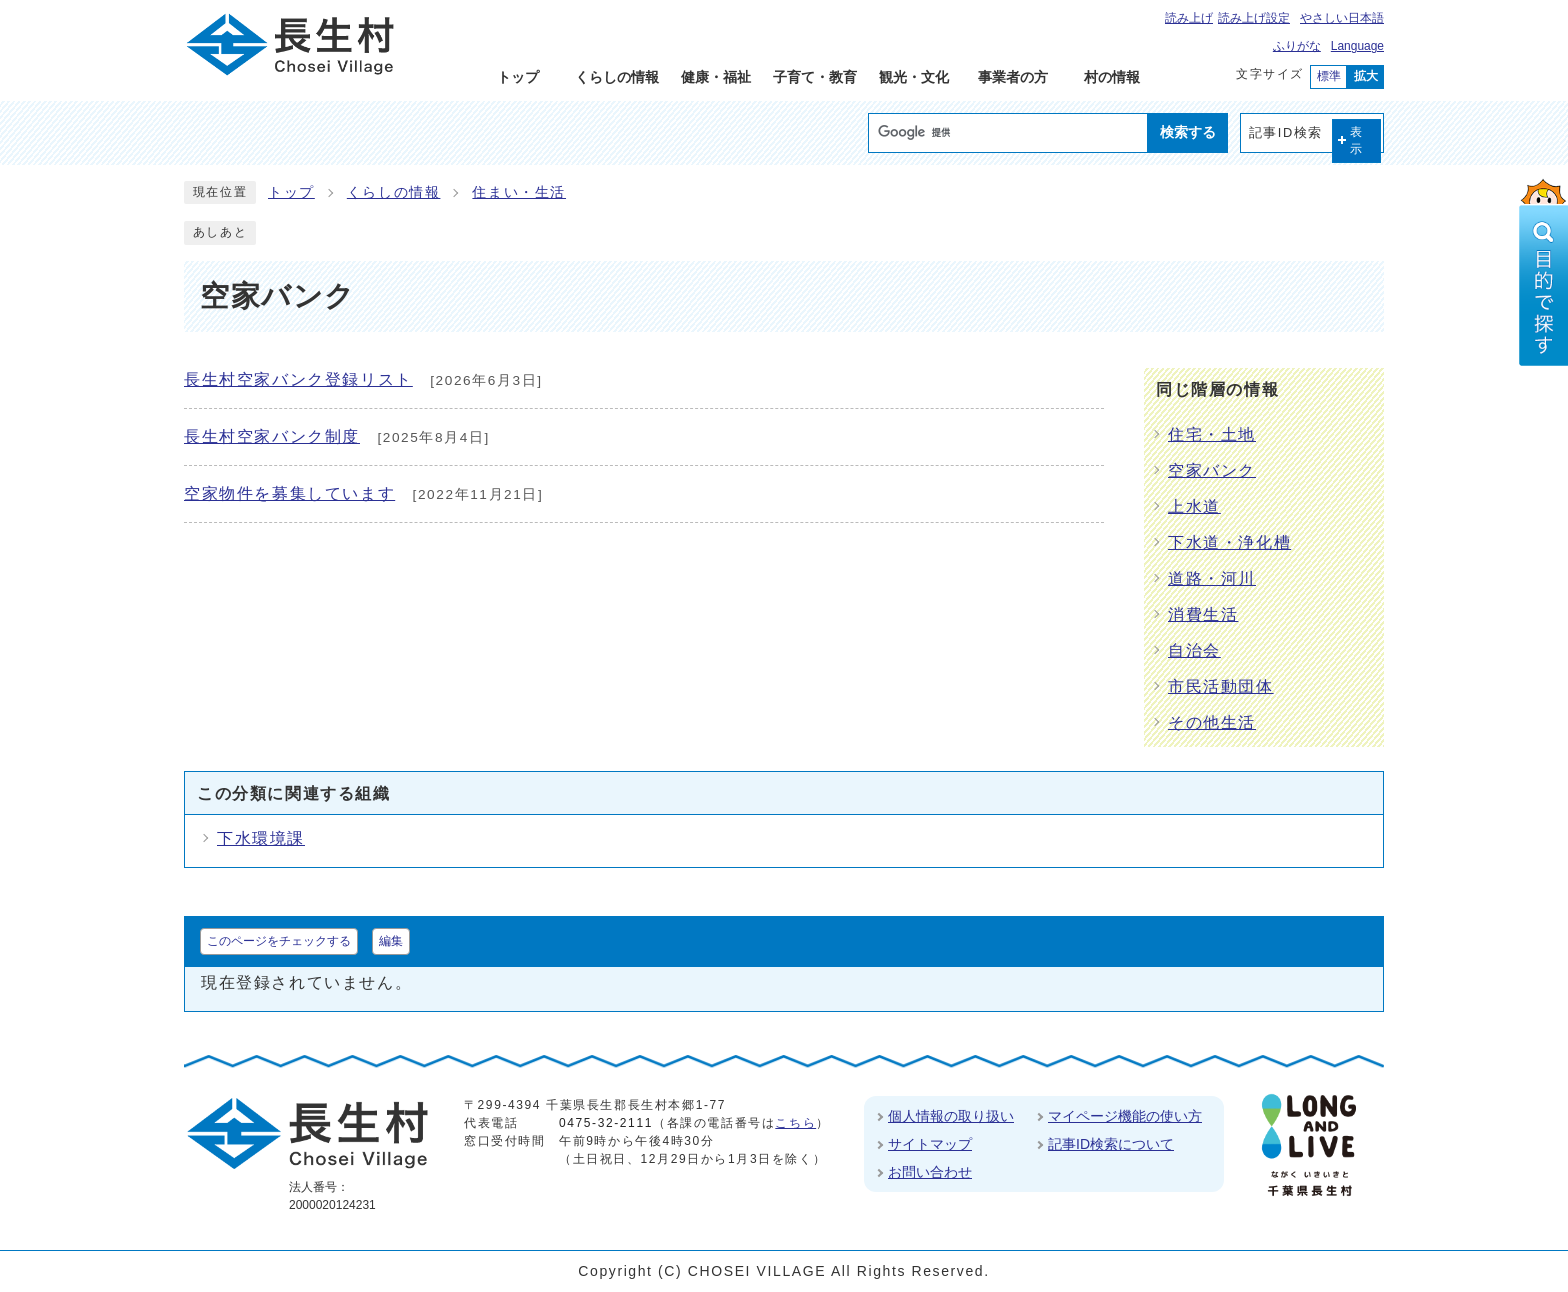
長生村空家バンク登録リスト (298, 379)
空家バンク (1212, 470)
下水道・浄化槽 (1229, 542)
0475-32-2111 (606, 1123)
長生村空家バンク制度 (272, 436)
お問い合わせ (930, 1172)
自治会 (1194, 650)
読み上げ (1189, 18)
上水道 (1194, 506)
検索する (1188, 132)
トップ (291, 192)
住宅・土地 (1212, 434)
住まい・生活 (519, 192)
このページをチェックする (279, 941)
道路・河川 (1212, 578)
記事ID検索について (1111, 1144)
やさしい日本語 (1342, 18)
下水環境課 (261, 838)
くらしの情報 (394, 192)
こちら (795, 1123)
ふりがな (1297, 46)
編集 (391, 941)
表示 (1357, 140)
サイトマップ (930, 1144)
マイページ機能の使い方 (1125, 1116)
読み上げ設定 (1254, 18)
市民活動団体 (1221, 686)
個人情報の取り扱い (951, 1116)
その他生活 (1212, 722)
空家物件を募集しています (289, 493)
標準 (1329, 76)
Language (1357, 46)
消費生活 (1203, 614)
